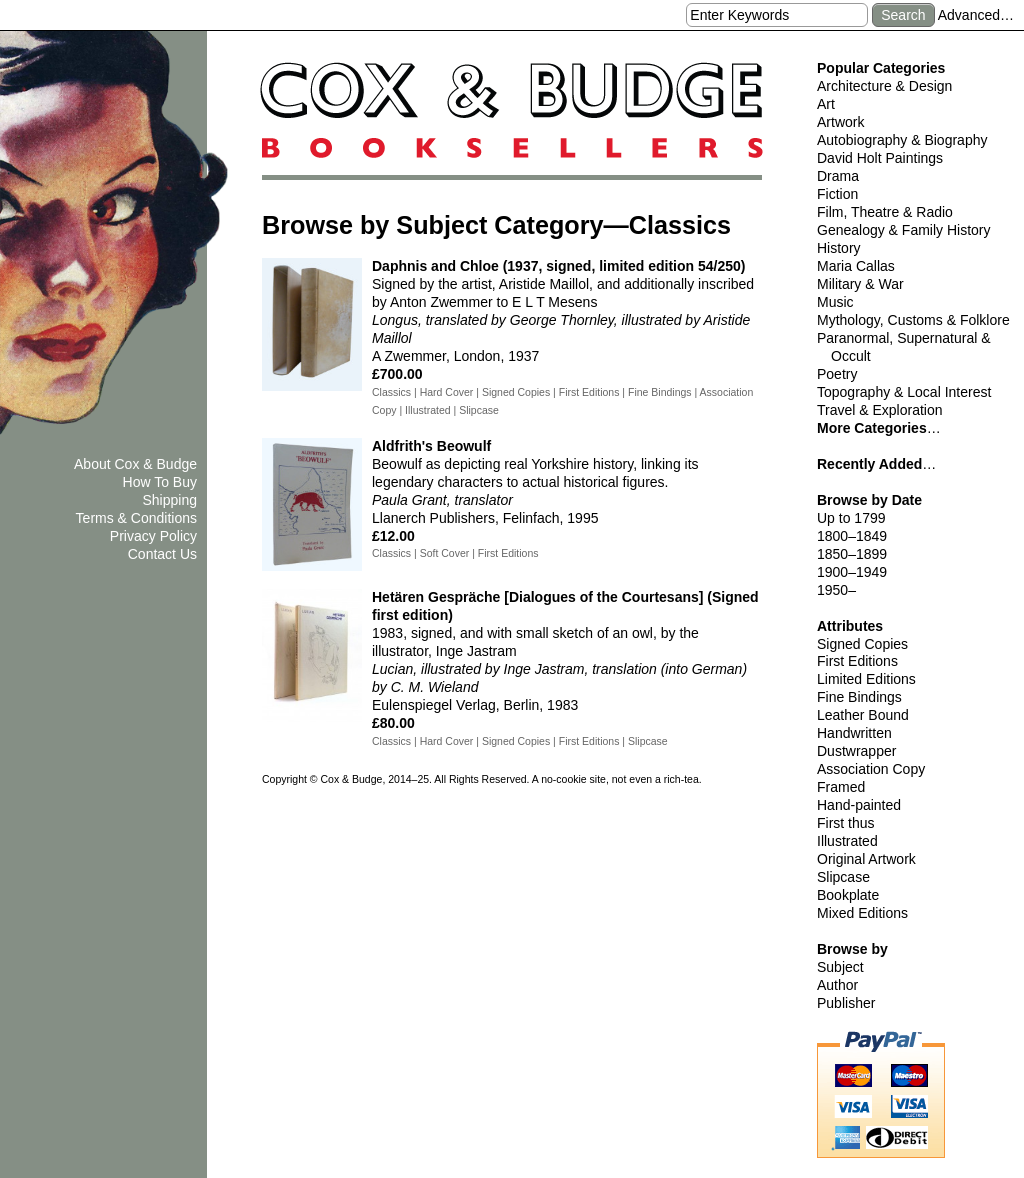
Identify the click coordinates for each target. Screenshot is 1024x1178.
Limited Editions (866, 679)
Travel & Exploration (880, 410)
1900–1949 (852, 572)
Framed (841, 787)
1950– (836, 590)
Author (837, 985)
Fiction (837, 194)
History (839, 248)
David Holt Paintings (880, 158)
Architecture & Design (884, 86)
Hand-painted (859, 805)
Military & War (860, 284)
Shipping (170, 500)
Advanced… (976, 15)
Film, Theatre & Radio (885, 212)
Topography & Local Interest (904, 392)
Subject (840, 967)
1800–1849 (852, 536)
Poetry (837, 374)
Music (835, 302)
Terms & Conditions (136, 518)
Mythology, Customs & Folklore (913, 320)
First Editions (857, 661)
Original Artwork (866, 859)
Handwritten (854, 733)
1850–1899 (852, 554)
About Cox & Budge (135, 464)
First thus (846, 823)
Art (826, 104)
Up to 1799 (851, 518)
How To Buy (160, 482)
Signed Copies (862, 644)
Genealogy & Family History (904, 230)
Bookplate (848, 895)
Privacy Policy (153, 536)
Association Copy (871, 769)
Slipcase (843, 877)
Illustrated (847, 841)
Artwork (840, 122)
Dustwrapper (856, 751)
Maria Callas (856, 266)
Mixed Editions (862, 913)
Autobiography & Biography (902, 140)
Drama (838, 176)
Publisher (846, 1003)
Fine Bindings (859, 697)
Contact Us (162, 554)
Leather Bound (863, 715)
